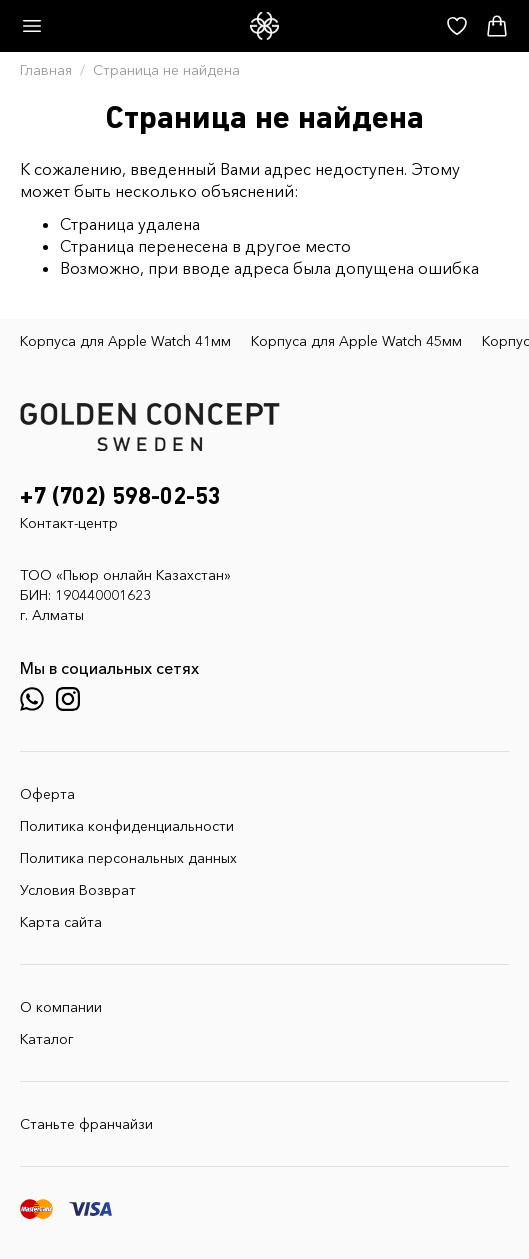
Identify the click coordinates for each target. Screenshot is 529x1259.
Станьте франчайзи (86, 1124)
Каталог (47, 1039)
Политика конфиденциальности (127, 826)
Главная (46, 70)
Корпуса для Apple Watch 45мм (356, 341)
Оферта (47, 794)
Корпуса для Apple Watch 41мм (125, 341)
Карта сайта (61, 922)
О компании (61, 1007)
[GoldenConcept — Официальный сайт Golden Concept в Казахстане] (264, 26)
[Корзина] (497, 26)
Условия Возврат (78, 890)
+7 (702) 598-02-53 (120, 497)
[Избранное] (457, 26)
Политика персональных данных (128, 858)
